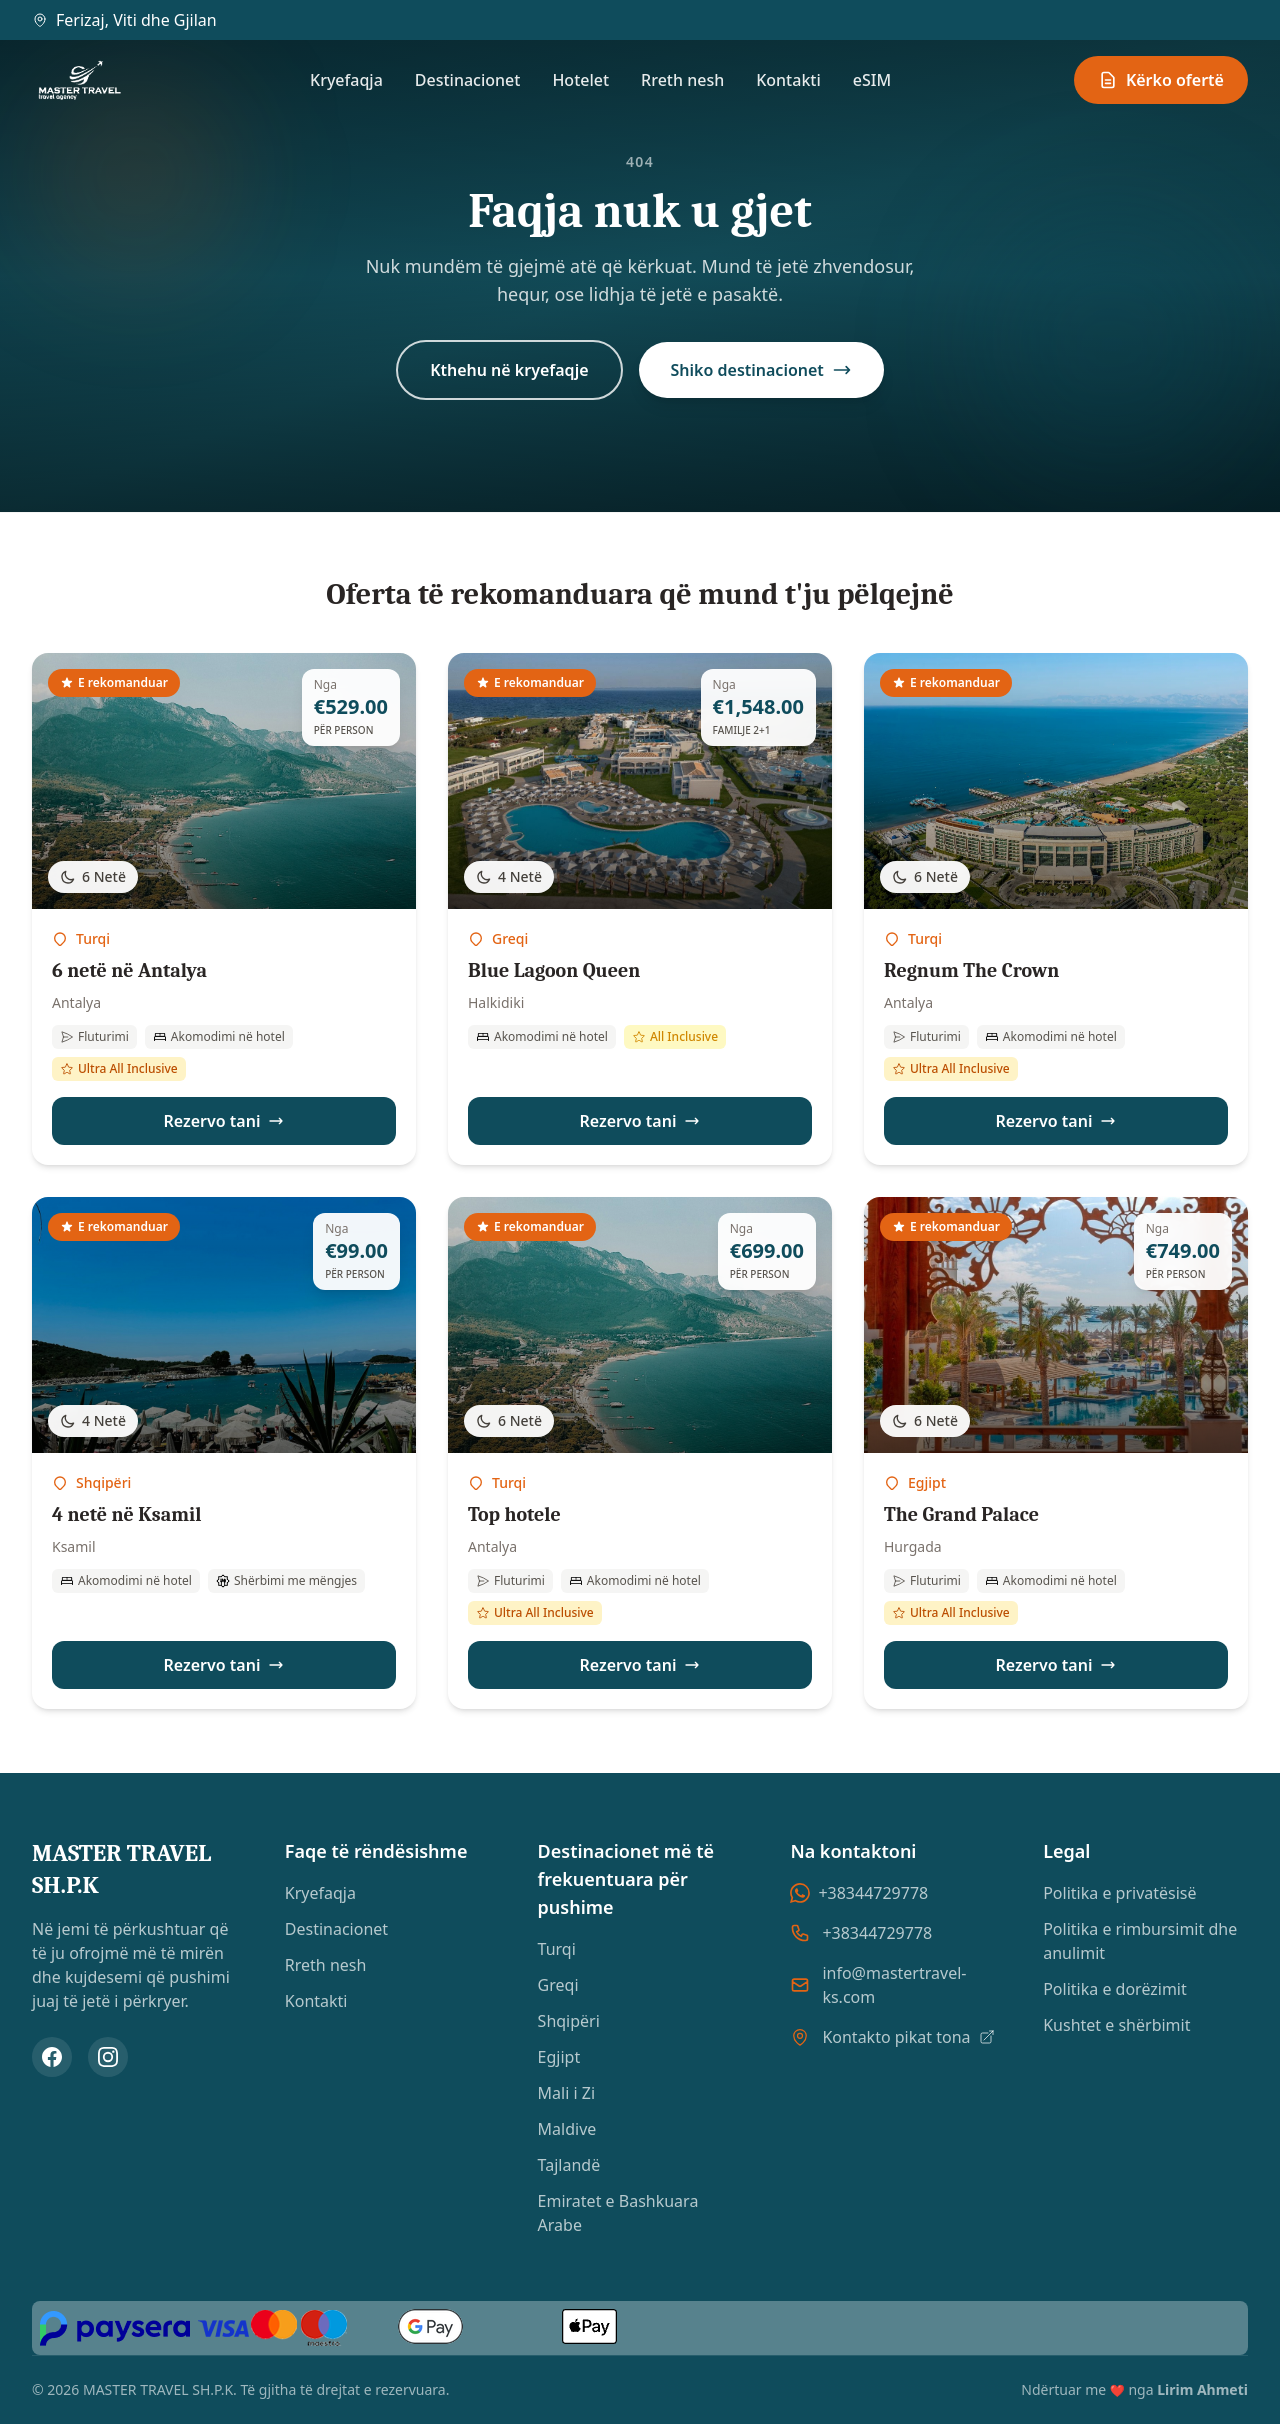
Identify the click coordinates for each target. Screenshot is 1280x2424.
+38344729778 (859, 1893)
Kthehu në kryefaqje (509, 370)
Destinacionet (468, 80)
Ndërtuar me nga (1134, 2389)
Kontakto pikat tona (908, 2037)
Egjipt (559, 2057)
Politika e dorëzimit (1115, 1989)
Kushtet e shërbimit (1116, 2025)
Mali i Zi (566, 2093)
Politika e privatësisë (1119, 1893)
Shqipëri (569, 2021)
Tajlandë (569, 2165)
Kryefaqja (346, 80)
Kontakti (788, 80)
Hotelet (580, 80)
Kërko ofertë (1161, 80)
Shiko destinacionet (761, 370)
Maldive (567, 2129)
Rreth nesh (682, 80)
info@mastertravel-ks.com (894, 1985)
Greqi (558, 1985)
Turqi (557, 1949)
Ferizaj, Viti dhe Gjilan (124, 20)
